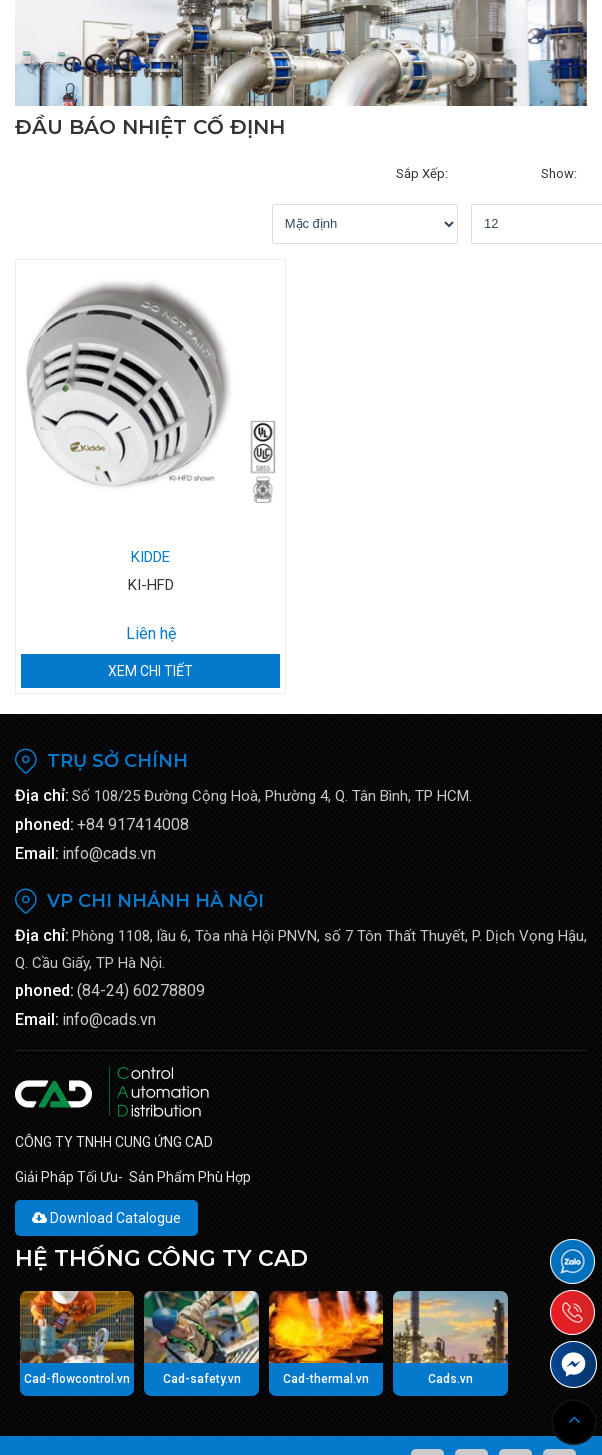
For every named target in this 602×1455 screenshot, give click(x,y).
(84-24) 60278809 (141, 950)
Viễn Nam (331, 1427)
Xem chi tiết (150, 631)
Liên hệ (151, 593)
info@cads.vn (109, 813)
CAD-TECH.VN (173, 1427)
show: (386, 173)
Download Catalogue (106, 1178)
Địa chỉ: (42, 755)
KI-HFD (151, 545)
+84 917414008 (133, 784)
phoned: (44, 784)
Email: (37, 813)
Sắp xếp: (132, 173)
